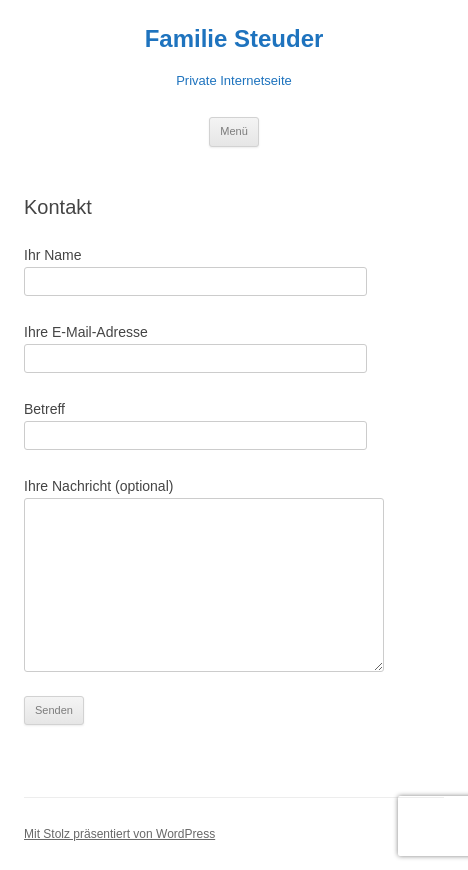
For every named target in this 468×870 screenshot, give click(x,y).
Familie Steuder (234, 38)
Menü (234, 131)
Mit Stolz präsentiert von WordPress (119, 834)
